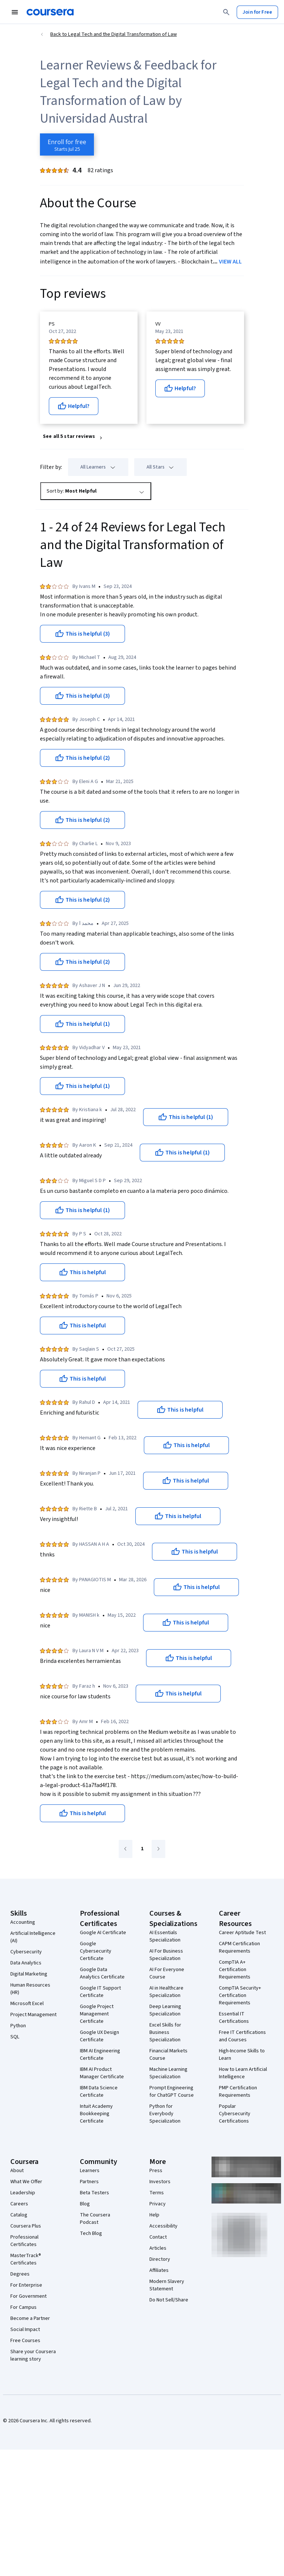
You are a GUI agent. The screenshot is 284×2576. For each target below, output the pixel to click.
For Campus (23, 2307)
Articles (157, 2248)
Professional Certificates (24, 2240)
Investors (159, 2181)
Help (154, 2215)
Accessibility (163, 2226)
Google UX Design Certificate (99, 2036)
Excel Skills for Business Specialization (165, 2032)
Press (155, 2170)
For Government (28, 2296)
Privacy (157, 2204)
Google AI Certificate (103, 1932)
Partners (89, 2181)
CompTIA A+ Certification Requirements (234, 1970)
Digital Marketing (28, 1974)
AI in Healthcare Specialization (166, 1991)
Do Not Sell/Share (168, 2300)
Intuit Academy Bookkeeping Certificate (96, 2114)
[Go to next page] (158, 1849)
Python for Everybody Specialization (164, 2114)
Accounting (22, 1922)
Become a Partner (30, 2318)
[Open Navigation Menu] (15, 12)
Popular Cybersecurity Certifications (234, 2114)
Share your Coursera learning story (33, 2355)
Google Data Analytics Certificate (102, 1973)
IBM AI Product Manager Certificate (102, 2073)
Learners (89, 2170)
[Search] (226, 12)
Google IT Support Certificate (100, 1991)
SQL (14, 2037)
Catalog (18, 2215)
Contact (158, 2237)
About (17, 2170)
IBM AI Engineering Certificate (100, 2054)
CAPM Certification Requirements (239, 1947)
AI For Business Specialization (166, 1954)
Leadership (22, 2192)
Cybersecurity (26, 1952)
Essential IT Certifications (234, 2017)
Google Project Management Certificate (97, 2014)
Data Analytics (25, 1963)
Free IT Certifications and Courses (242, 2036)
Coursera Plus (25, 2226)
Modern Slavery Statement (166, 2285)
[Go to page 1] (142, 1849)
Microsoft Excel (27, 2003)
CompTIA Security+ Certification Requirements (240, 1995)
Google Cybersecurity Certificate (95, 1951)
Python (18, 2025)
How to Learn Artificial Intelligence (243, 2073)
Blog (85, 2204)
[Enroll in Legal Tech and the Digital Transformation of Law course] (67, 144)
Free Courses (25, 2340)
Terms (156, 2192)
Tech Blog (91, 2233)
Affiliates (159, 2270)
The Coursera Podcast (95, 2218)
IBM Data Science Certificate (99, 2091)
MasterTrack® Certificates (25, 2259)
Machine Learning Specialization (168, 2073)
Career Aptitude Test (242, 1932)
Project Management (33, 2014)
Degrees (20, 2274)
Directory (159, 2259)
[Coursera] (50, 12)
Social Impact (25, 2329)
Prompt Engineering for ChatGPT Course (171, 2091)
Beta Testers (94, 2192)
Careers (19, 2204)
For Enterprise (26, 2285)
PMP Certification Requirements (238, 2091)
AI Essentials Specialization (164, 1936)
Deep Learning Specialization (165, 2010)
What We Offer (26, 2181)
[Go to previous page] (125, 1849)
